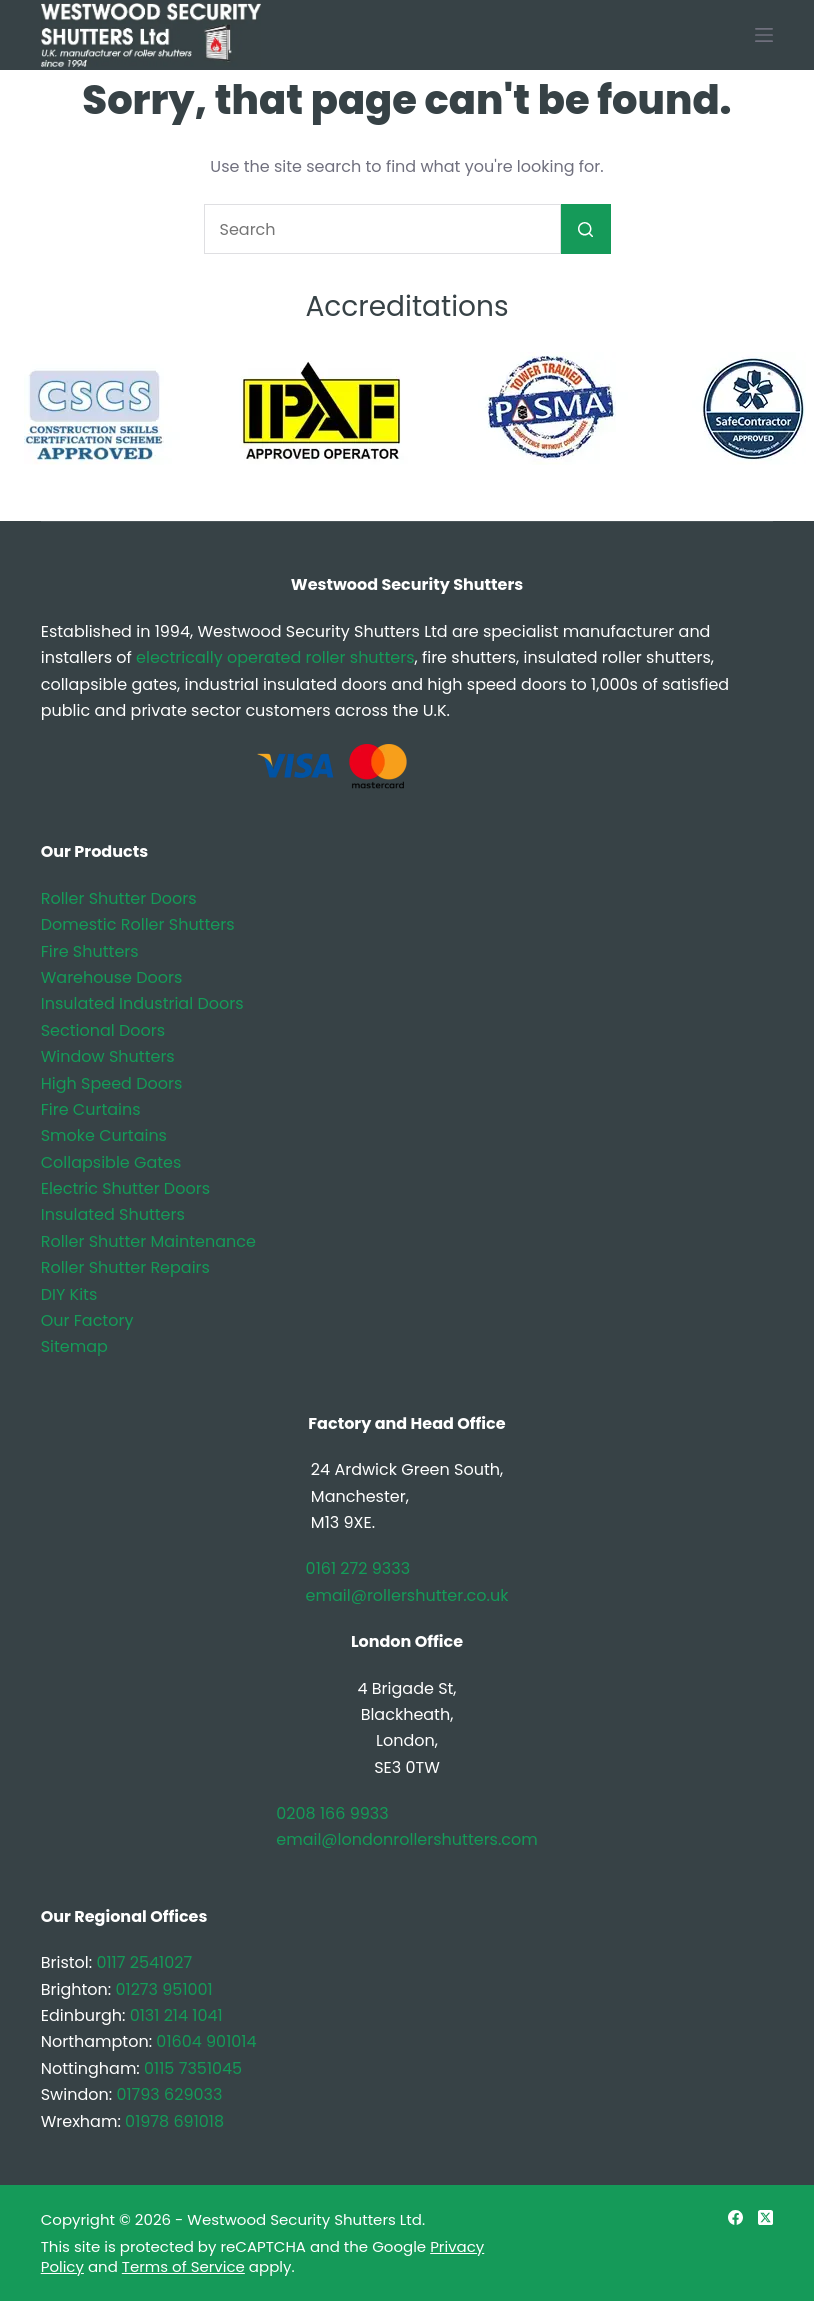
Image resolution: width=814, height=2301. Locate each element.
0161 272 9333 (358, 1568)
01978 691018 (174, 2121)
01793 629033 (169, 2094)
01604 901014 (206, 2041)
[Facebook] (735, 2217)
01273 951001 (163, 1989)
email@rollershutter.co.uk (407, 1595)
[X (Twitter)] (765, 2217)
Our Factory (87, 1320)
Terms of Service (183, 2266)
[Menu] (764, 35)
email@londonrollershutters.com (407, 1839)
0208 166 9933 (332, 1813)
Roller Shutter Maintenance (148, 1241)
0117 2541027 (144, 1962)
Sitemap (74, 1346)
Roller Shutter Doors (119, 898)
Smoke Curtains (104, 1135)
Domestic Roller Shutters (138, 924)
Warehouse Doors (112, 977)
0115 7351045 (193, 2068)
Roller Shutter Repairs (125, 1267)
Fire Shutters (90, 951)
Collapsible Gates (111, 1162)
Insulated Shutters (113, 1214)
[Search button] (586, 229)
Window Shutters (108, 1056)
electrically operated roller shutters (275, 657)
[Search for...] (382, 229)
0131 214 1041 (176, 2015)
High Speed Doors (112, 1083)
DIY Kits (69, 1294)
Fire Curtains (91, 1109)
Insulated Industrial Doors (142, 1003)
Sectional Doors (103, 1030)
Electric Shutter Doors (125, 1188)
